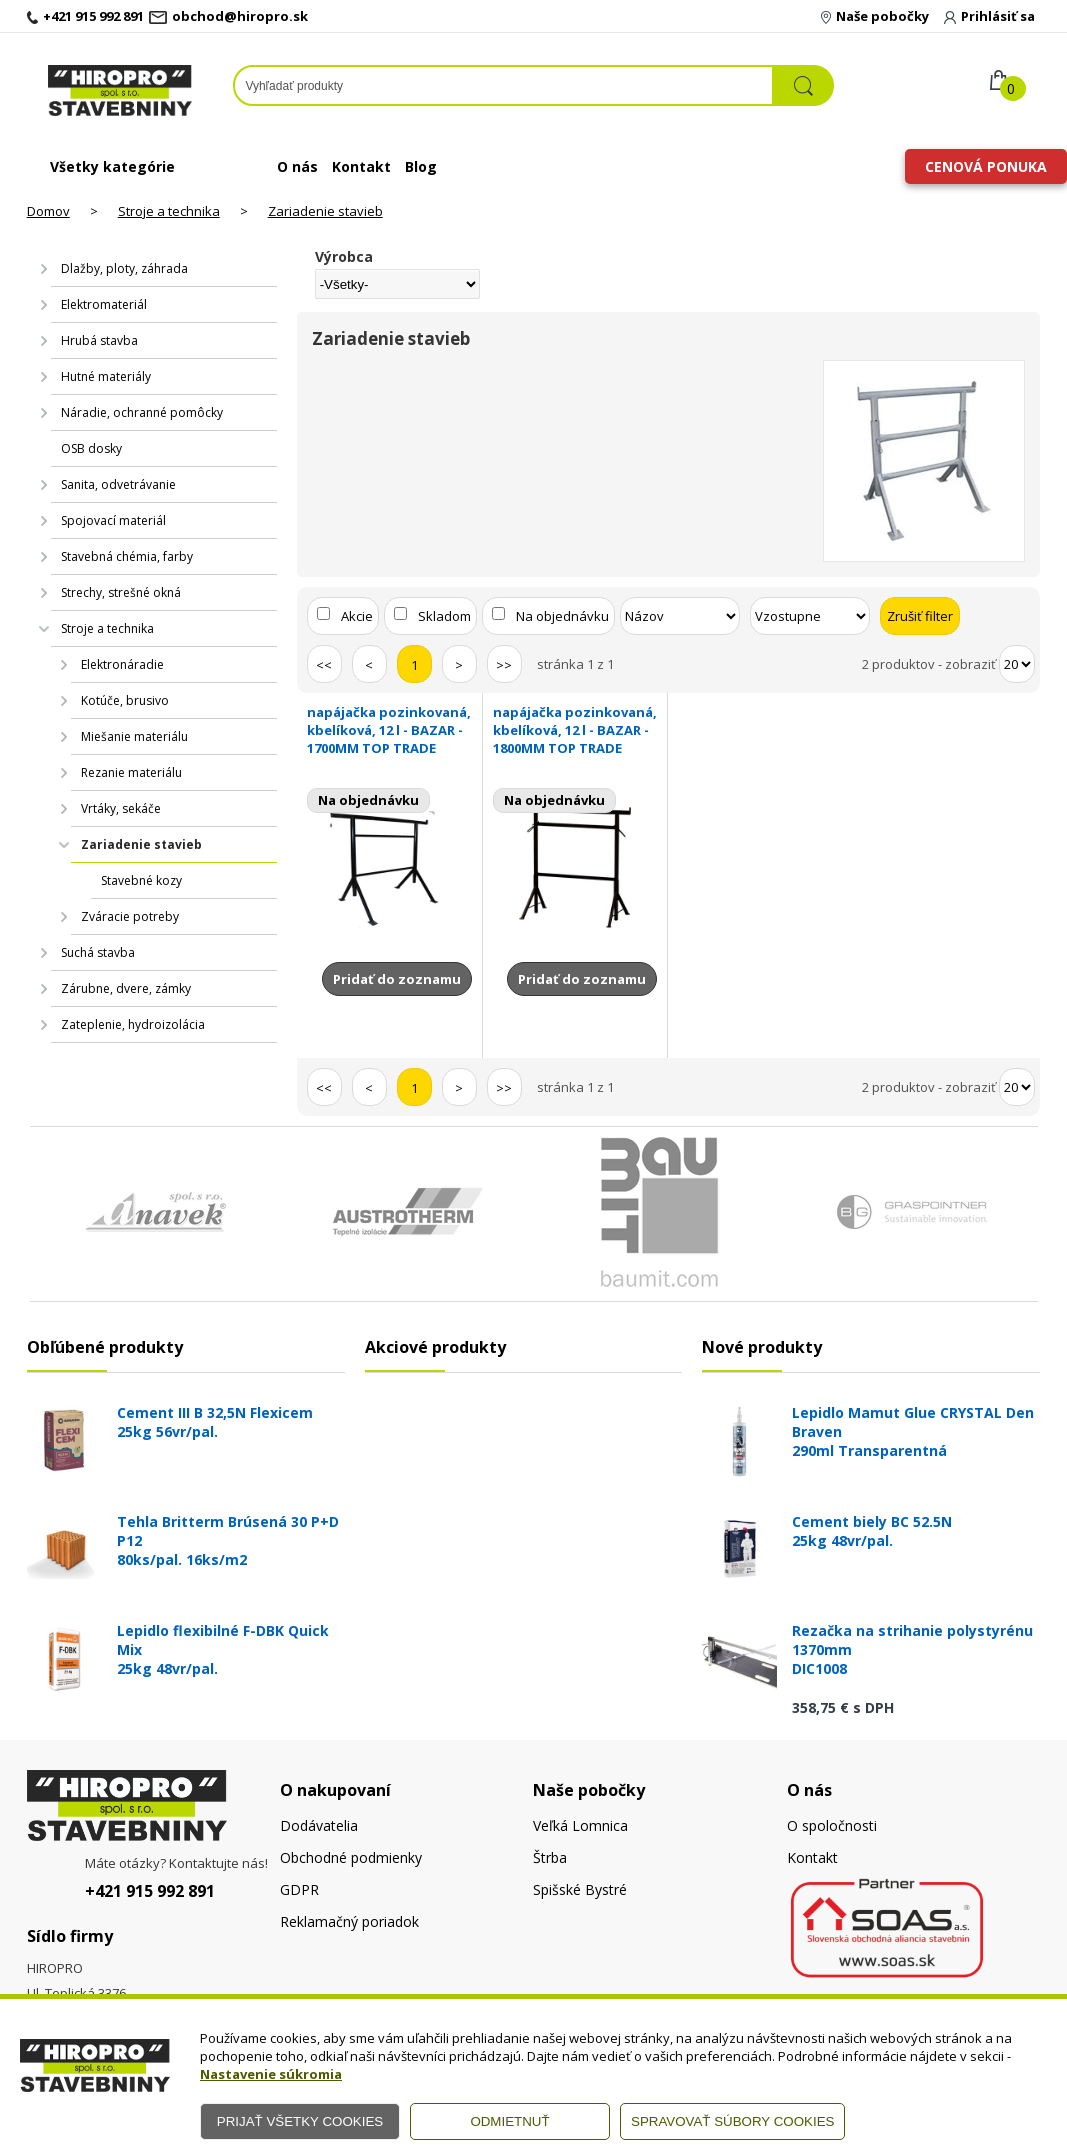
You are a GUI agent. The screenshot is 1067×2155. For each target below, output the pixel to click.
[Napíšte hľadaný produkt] (503, 85)
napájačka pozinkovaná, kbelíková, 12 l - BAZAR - (389, 730)
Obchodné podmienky (351, 1857)
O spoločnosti (832, 1825)
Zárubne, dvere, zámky (126, 988)
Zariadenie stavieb (325, 211)
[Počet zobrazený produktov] (1017, 664)
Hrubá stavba (99, 340)
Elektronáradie (122, 664)
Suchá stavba (98, 952)
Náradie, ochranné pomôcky (142, 412)
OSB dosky (91, 448)
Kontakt (361, 166)
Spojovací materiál (113, 520)
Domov (48, 211)
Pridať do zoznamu (397, 979)
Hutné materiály (106, 376)
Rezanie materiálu (131, 772)
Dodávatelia (319, 1825)
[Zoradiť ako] (810, 616)
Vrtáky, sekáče (121, 808)
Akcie (357, 616)
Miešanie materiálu (134, 736)
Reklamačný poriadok (349, 1921)
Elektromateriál (104, 304)
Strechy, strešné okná (121, 592)
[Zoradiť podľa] (680, 616)
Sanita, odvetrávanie (118, 484)
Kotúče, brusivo (125, 700)
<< (324, 665)
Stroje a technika (169, 211)
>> (504, 665)
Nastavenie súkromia (271, 2074)
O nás (297, 166)
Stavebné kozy (141, 880)
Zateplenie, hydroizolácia (133, 1024)
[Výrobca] (397, 284)
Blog (421, 166)
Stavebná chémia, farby (127, 556)
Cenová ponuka (986, 166)
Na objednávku (562, 616)
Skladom (444, 616)
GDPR (299, 1889)
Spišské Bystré (580, 1889)
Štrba (550, 1857)
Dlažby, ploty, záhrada (124, 268)
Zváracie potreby (130, 916)
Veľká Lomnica (580, 1825)
